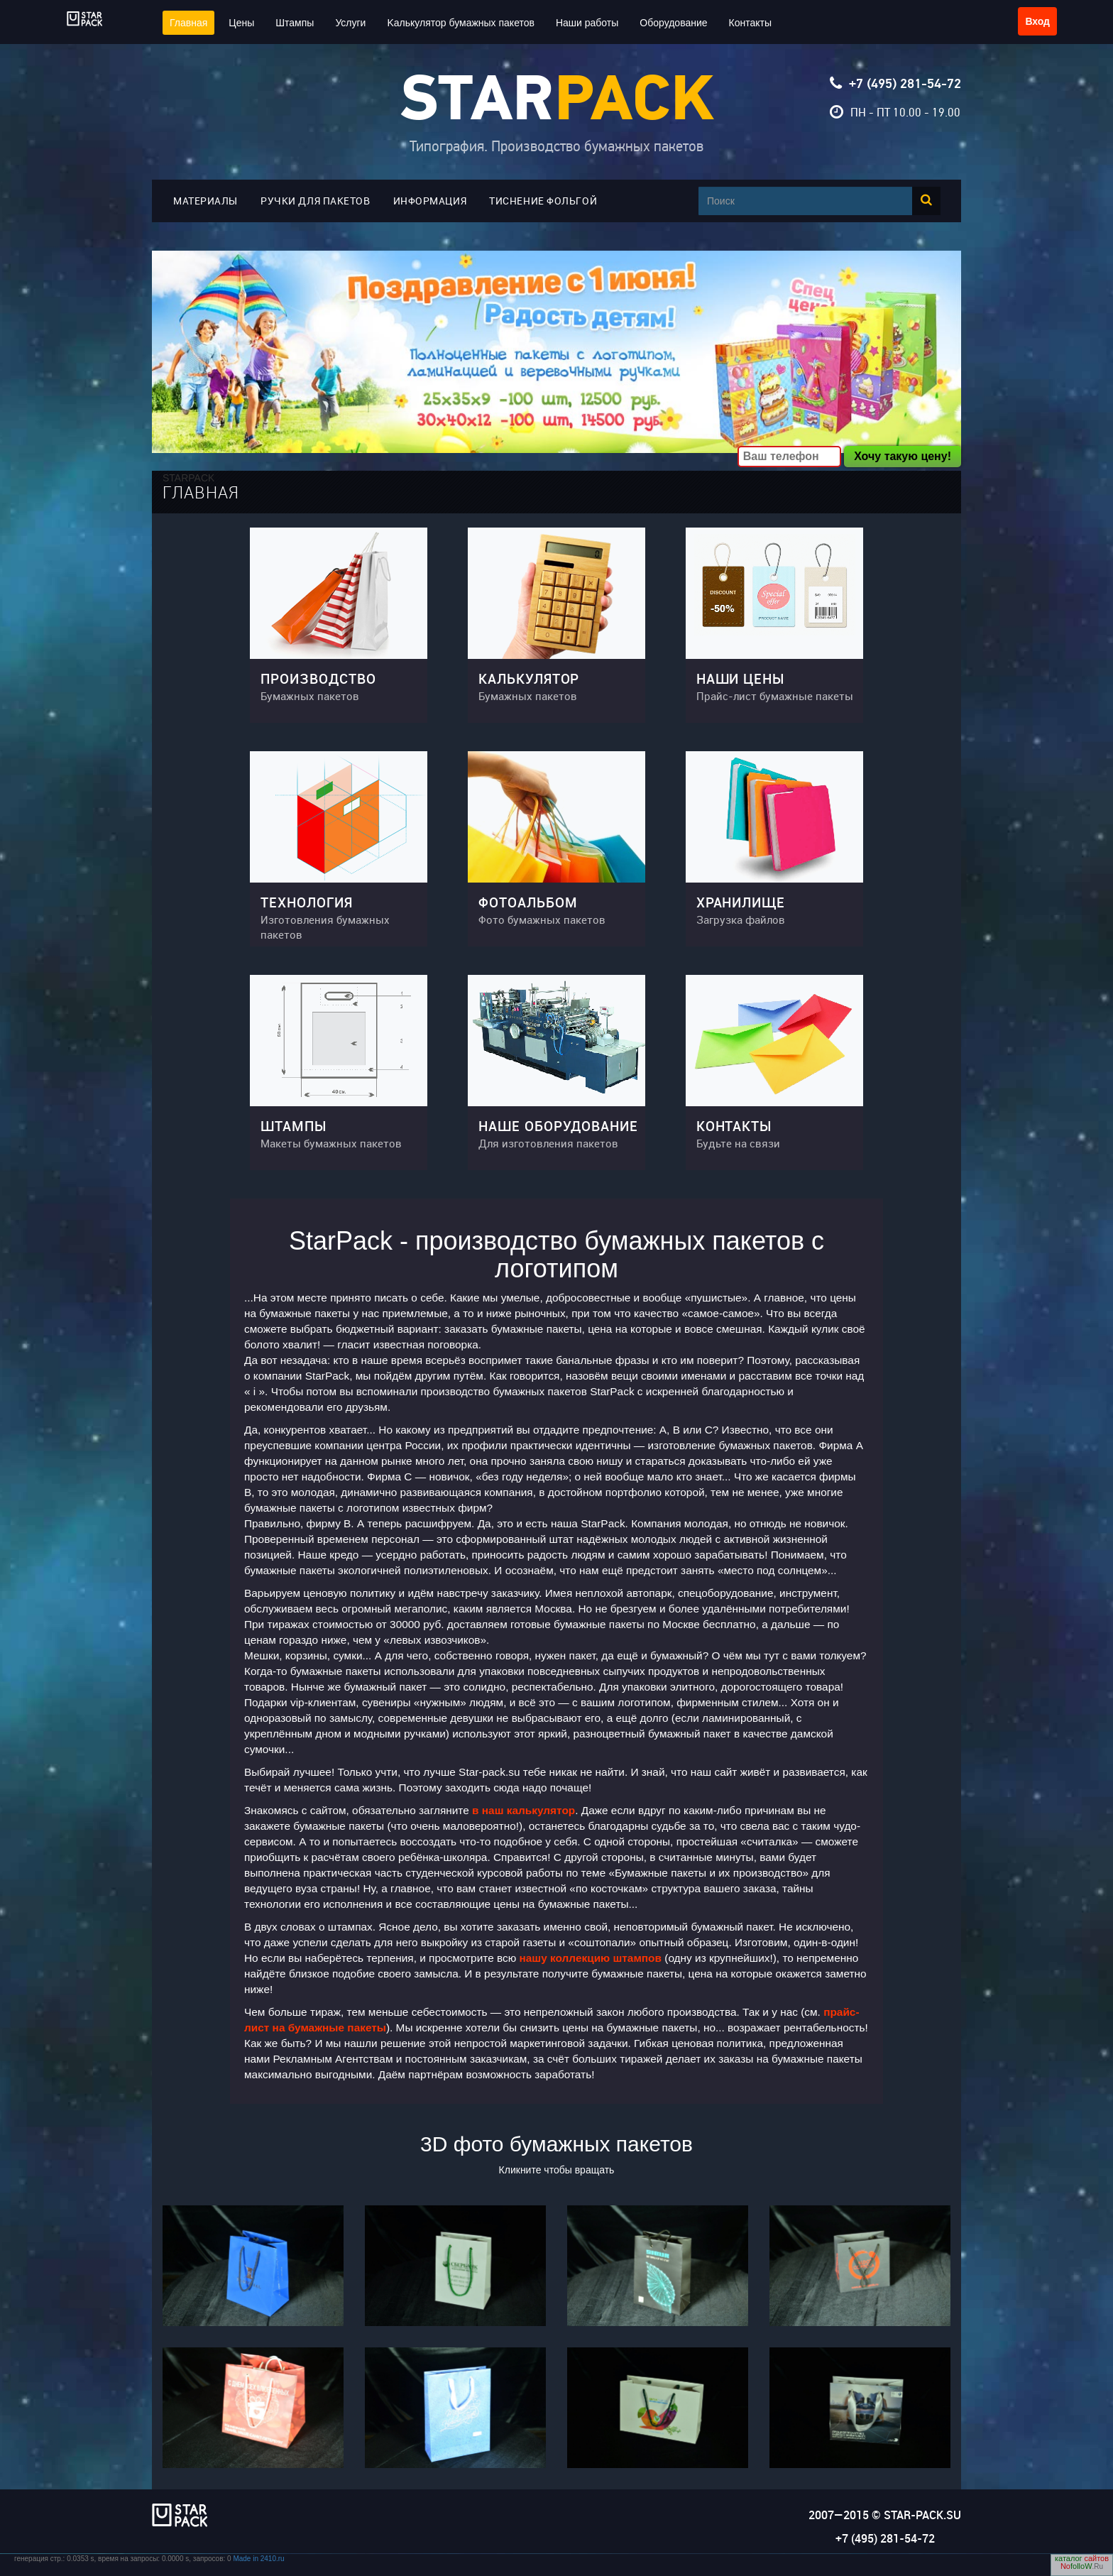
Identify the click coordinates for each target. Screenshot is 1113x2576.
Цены (241, 22)
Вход (1037, 21)
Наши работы (587, 22)
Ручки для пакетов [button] (316, 200)
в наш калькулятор (523, 1810)
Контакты (750, 22)
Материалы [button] (205, 200)
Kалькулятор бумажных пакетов (460, 22)
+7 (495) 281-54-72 (905, 84)
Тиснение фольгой (543, 200)
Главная (188, 22)
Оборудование (673, 22)
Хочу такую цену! (902, 456)
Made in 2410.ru (258, 2559)
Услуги (350, 22)
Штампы (294, 22)
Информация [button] (430, 200)
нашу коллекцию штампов (591, 1958)
